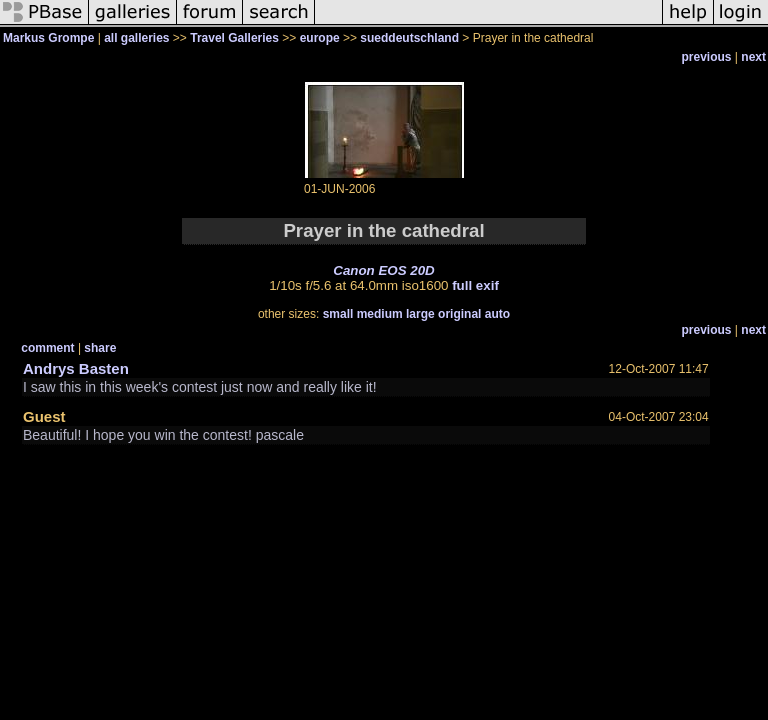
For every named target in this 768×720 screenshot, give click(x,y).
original (459, 314)
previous (707, 57)
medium (380, 314)
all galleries (136, 38)
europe (320, 38)
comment (47, 348)
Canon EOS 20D (383, 270)
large (420, 314)
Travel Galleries (234, 38)
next (753, 57)
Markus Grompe (48, 38)
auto (497, 314)
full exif (475, 285)
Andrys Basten (76, 368)
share (100, 348)
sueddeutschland (409, 38)
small (338, 314)
